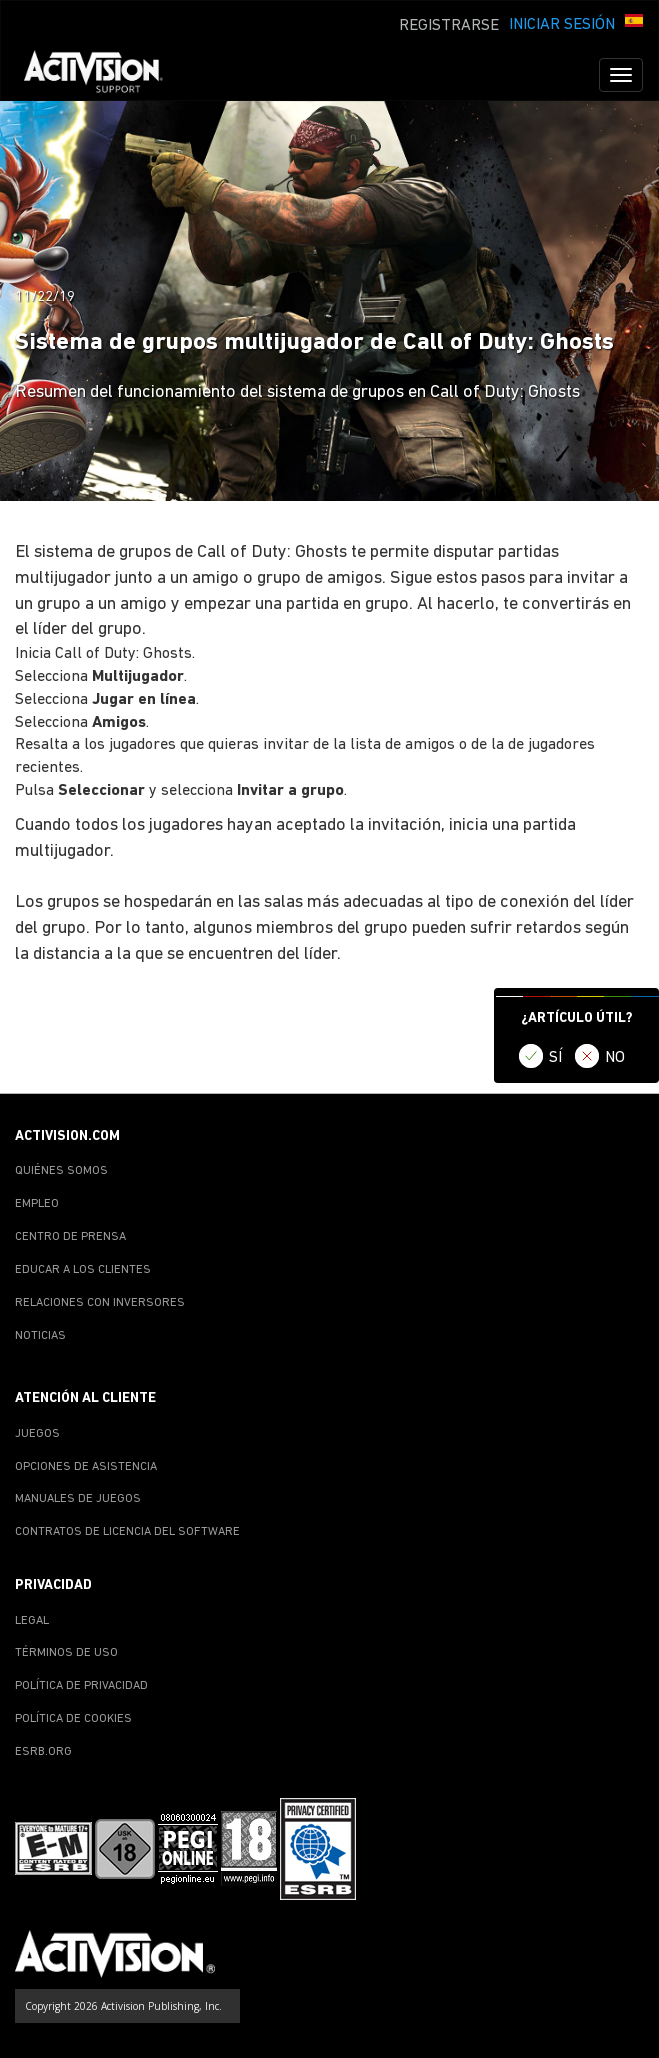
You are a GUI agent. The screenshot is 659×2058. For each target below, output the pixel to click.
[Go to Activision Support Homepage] (103, 75)
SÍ (555, 1058)
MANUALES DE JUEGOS (78, 1499)
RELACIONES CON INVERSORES (100, 1303)
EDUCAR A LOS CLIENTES (83, 1270)
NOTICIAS (40, 1336)
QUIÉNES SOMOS (61, 1171)
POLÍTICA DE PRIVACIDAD (81, 1686)
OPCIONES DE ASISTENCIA (86, 1467)
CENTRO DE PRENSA (70, 1237)
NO (615, 1058)
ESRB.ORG (43, 1752)
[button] (634, 23)
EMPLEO (37, 1204)
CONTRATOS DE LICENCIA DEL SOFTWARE (127, 1532)
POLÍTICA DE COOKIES (73, 1719)
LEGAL (32, 1621)
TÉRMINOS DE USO (66, 1653)
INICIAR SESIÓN (562, 25)
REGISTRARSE (449, 26)
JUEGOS (37, 1434)
